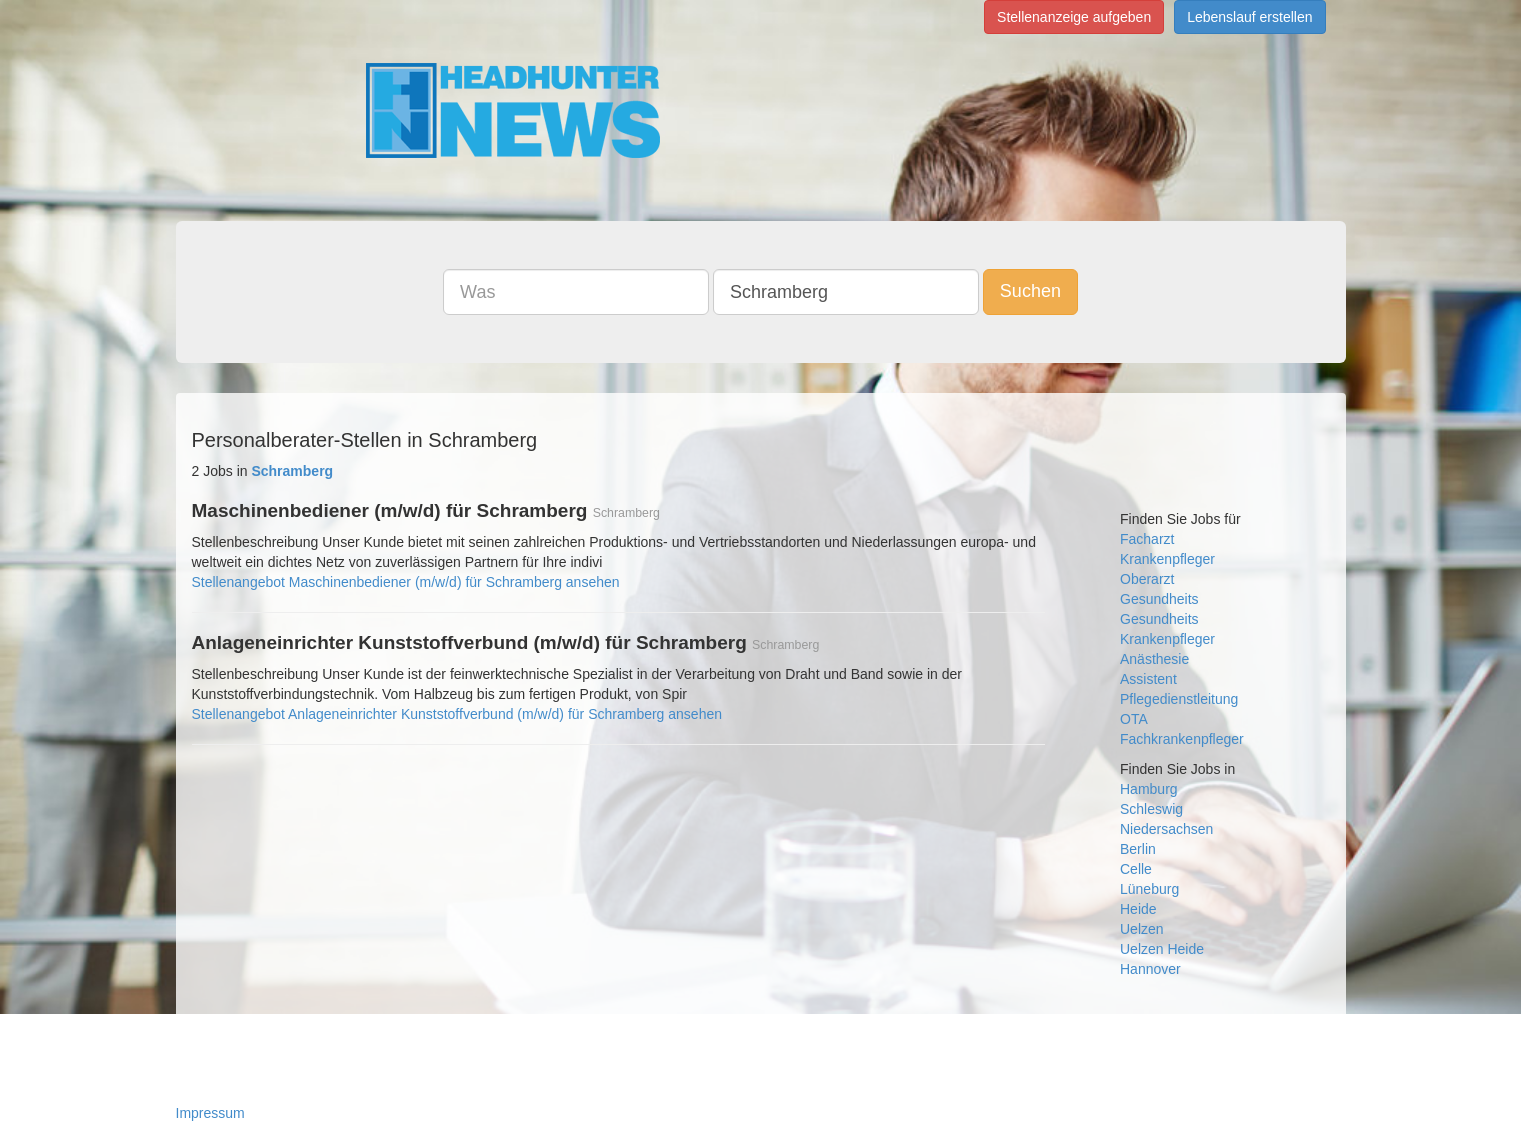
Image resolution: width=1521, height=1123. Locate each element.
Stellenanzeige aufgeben (1074, 17)
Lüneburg (1149, 889)
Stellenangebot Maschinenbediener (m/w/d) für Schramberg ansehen (406, 582)
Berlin (1138, 849)
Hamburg (1149, 789)
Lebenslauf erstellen (1249, 17)
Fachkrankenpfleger (1182, 739)
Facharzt (1147, 539)
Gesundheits (1159, 599)
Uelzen (1142, 929)
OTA (1134, 719)
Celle (1136, 869)
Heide (1138, 909)
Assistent (1148, 679)
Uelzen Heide (1162, 949)
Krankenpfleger (1167, 559)
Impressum (210, 1113)
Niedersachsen (1166, 829)
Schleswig (1151, 809)
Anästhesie (1154, 659)
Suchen (1030, 291)
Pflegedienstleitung (1179, 699)
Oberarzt (1147, 579)
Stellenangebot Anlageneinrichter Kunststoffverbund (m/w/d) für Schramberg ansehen (457, 714)
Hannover (1150, 969)
